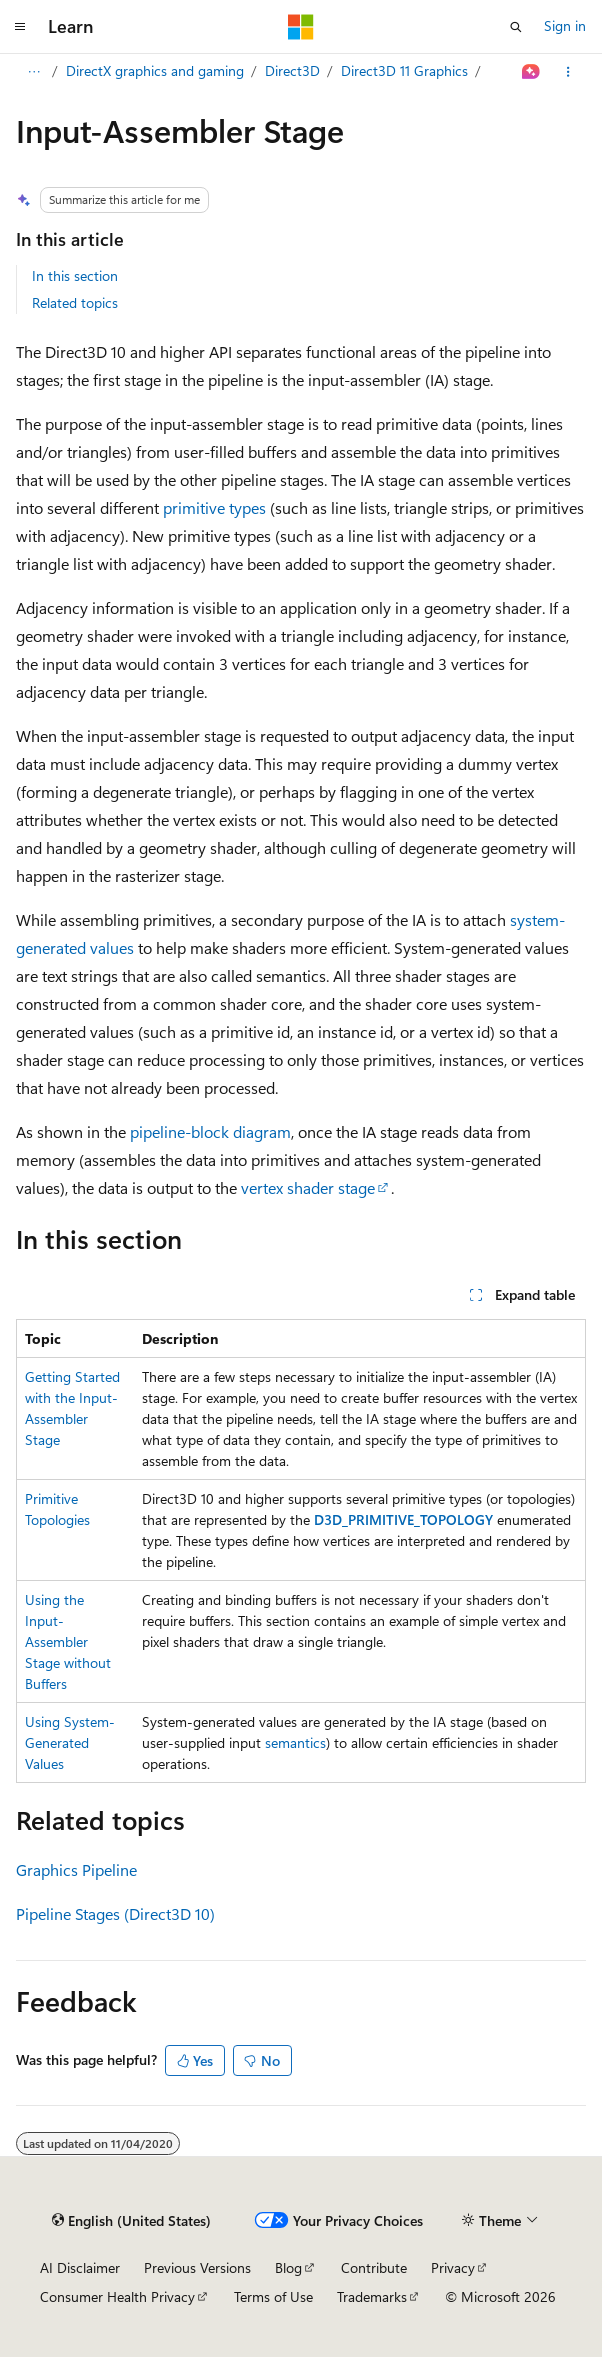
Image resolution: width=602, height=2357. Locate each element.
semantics (295, 1742)
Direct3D (292, 70)
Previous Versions (197, 2267)
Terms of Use (273, 2296)
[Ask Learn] (531, 72)
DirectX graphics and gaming (155, 70)
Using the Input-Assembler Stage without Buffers (68, 1641)
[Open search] (516, 27)
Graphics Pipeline (76, 1869)
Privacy (453, 2267)
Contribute (374, 2267)
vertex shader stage (308, 1187)
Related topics (75, 302)
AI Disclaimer (80, 2267)
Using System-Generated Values (70, 1742)
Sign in (565, 25)
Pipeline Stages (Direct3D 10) (115, 1913)
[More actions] (568, 72)
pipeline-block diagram (210, 1131)
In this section (75, 275)
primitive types (214, 507)
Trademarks (372, 2296)
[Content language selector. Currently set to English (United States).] (131, 2221)
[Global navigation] (20, 27)
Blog (288, 2267)
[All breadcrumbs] (33, 72)
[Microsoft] (301, 27)
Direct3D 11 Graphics (404, 70)
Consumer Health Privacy (117, 2296)
